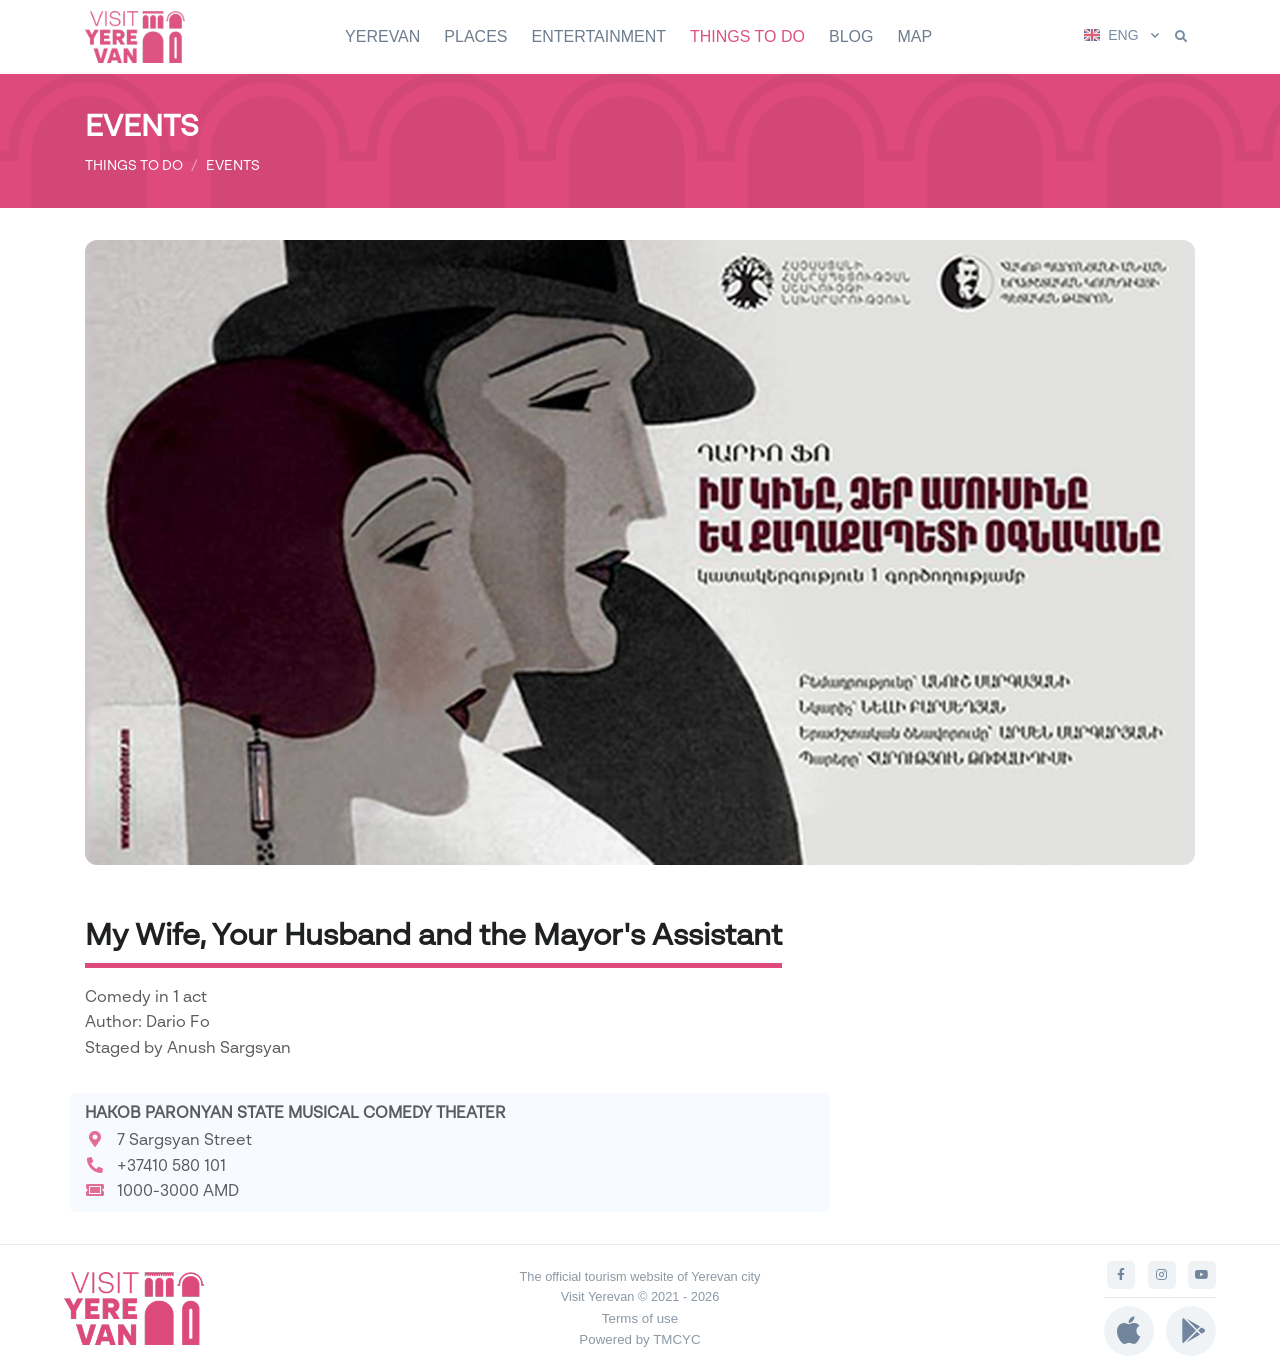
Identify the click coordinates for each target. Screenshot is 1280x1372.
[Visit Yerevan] (145, 36)
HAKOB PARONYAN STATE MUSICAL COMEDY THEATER (295, 1112)
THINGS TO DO (747, 36)
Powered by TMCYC (639, 1339)
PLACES (475, 36)
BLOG (851, 36)
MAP (914, 36)
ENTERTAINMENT (598, 36)
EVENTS (233, 164)
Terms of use (640, 1318)
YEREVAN (382, 36)
